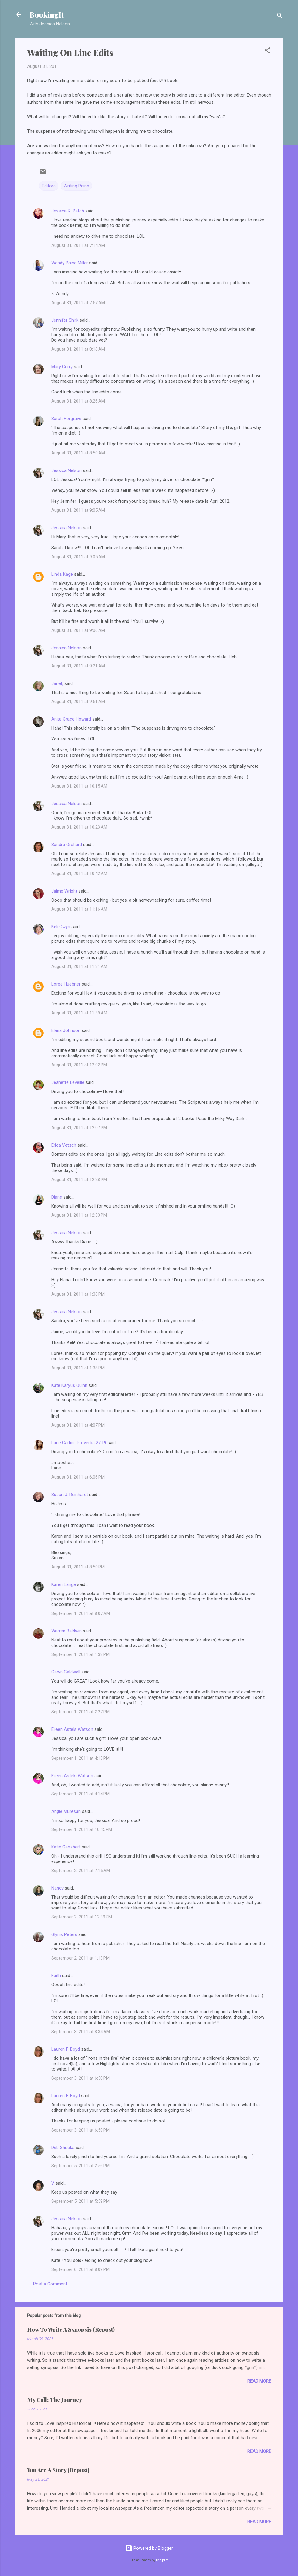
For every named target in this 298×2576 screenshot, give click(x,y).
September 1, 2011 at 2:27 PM (80, 1712)
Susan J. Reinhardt (69, 1494)
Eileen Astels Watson (72, 1729)
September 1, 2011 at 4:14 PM (80, 1794)
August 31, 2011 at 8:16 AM (78, 349)
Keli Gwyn (60, 926)
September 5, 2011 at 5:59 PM (80, 2201)
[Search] (279, 16)
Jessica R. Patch (67, 211)
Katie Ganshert (65, 1847)
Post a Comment (50, 2284)
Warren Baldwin (66, 1631)
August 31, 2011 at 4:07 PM (78, 1425)
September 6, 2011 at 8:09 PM (80, 2269)
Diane (56, 1197)
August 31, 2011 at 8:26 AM (78, 401)
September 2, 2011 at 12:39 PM (81, 1917)
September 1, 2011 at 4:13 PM (80, 1758)
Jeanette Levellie (67, 1082)
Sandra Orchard (66, 844)
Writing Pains (76, 186)
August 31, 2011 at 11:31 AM (79, 966)
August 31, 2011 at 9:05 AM (78, 510)
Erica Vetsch (63, 1145)
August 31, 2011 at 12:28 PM (79, 1179)
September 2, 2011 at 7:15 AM (80, 1870)
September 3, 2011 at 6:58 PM (80, 2078)
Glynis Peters (64, 1934)
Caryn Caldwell (65, 1672)
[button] (267, 51)
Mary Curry (62, 366)
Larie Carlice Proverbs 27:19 (78, 1442)
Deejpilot (162, 2560)
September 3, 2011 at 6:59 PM (80, 2130)
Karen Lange (63, 1584)
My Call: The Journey (54, 2399)
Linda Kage (62, 574)
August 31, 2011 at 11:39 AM (79, 1013)
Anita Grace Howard (71, 719)
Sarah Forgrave (66, 418)
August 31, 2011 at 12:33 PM (79, 1215)
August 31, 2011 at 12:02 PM (79, 1065)
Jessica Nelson (66, 470)
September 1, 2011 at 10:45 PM (81, 1829)
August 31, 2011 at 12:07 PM (79, 1127)
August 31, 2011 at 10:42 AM (79, 873)
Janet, (57, 683)
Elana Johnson (65, 1030)
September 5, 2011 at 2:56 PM (80, 2165)
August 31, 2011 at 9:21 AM (78, 666)
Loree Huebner (65, 984)
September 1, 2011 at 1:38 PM (80, 1654)
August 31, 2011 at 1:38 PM (78, 1368)
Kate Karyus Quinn (69, 1385)
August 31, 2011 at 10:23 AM (79, 827)
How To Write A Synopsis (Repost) (71, 2329)
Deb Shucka (62, 2147)
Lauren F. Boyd (65, 2049)
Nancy (57, 1888)
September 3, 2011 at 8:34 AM (80, 2031)
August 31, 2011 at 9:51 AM (78, 701)
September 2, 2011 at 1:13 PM (80, 1958)
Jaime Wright (64, 891)
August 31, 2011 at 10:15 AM (79, 786)
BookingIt (47, 14)
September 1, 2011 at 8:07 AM (80, 1613)
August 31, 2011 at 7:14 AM (78, 245)
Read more (259, 2381)
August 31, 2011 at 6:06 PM (78, 1477)
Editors (49, 186)
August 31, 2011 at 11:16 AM (79, 909)
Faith (56, 1975)
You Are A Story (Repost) (58, 2470)
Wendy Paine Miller (69, 263)
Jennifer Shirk (64, 320)
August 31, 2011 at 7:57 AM (78, 302)
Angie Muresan (66, 1811)
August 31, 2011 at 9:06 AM (78, 630)
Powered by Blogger (149, 2548)
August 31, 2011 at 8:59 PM (78, 1567)
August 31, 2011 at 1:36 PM (78, 1294)
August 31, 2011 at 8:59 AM (78, 453)
